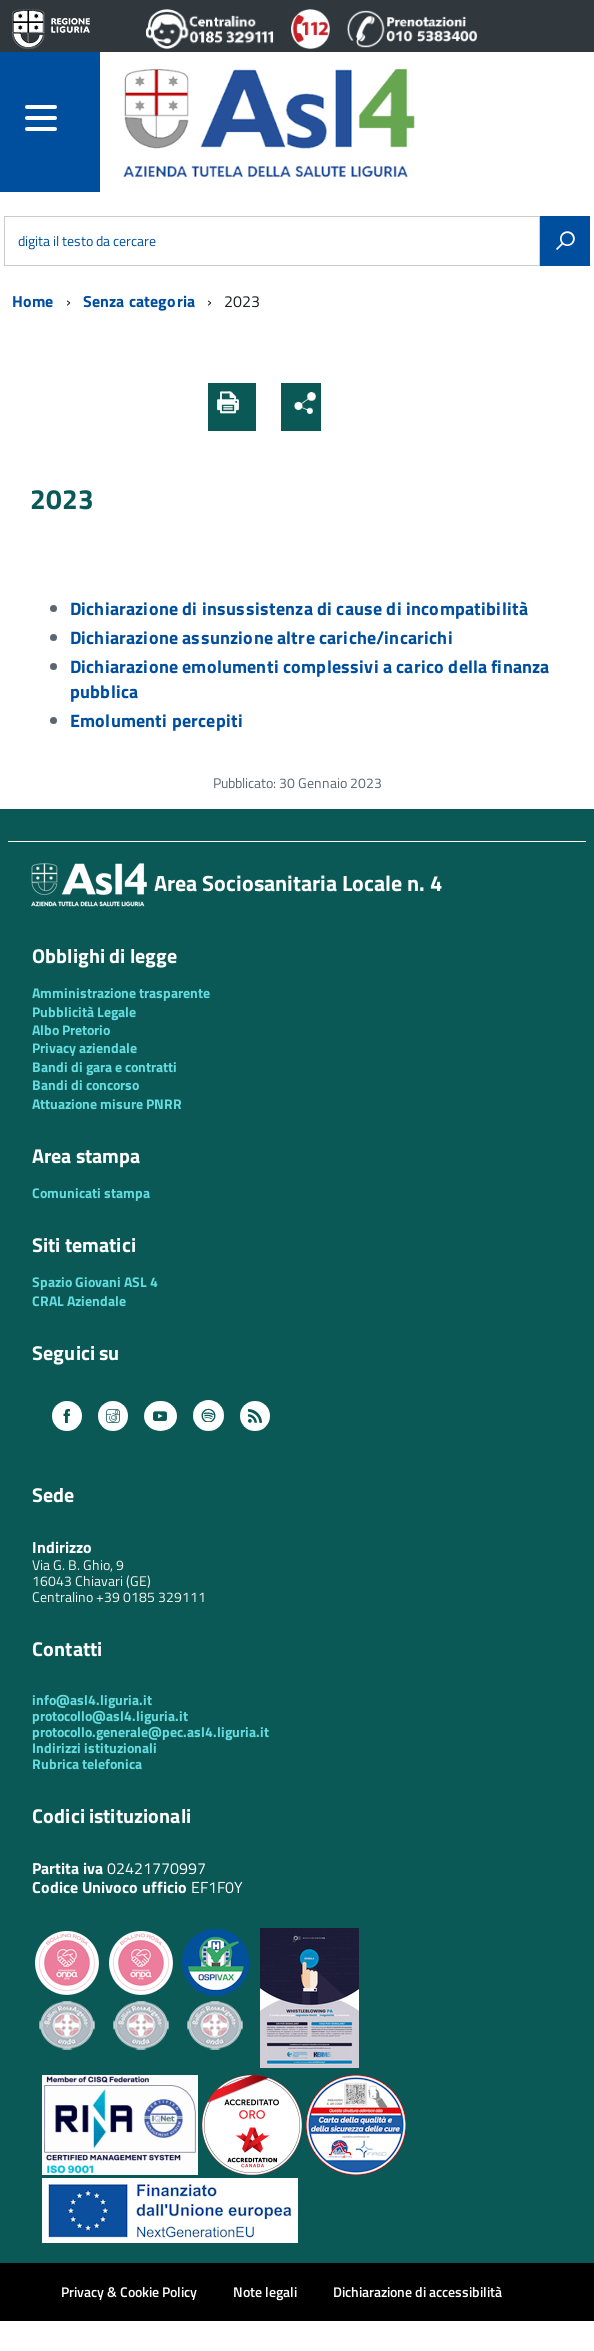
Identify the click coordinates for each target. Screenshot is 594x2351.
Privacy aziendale (84, 1047)
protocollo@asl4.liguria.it (110, 1715)
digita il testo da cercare (87, 241)
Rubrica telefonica (87, 1763)
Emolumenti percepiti (156, 720)
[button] (343, 407)
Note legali (265, 2291)
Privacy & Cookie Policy (129, 2291)
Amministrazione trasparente (121, 992)
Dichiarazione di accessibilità (417, 2291)
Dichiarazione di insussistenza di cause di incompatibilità (299, 608)
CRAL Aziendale (79, 1300)
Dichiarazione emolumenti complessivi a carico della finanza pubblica (309, 679)
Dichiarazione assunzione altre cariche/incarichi (261, 637)
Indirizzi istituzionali (94, 1747)
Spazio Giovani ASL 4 (95, 1281)
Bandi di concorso (85, 1084)
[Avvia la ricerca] (565, 241)
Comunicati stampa (91, 1192)
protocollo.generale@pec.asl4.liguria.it (150, 1731)
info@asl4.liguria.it (92, 1699)
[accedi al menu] (62, 118)
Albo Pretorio (71, 1029)
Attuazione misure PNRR (107, 1103)
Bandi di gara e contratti (104, 1066)
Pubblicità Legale (84, 1011)
